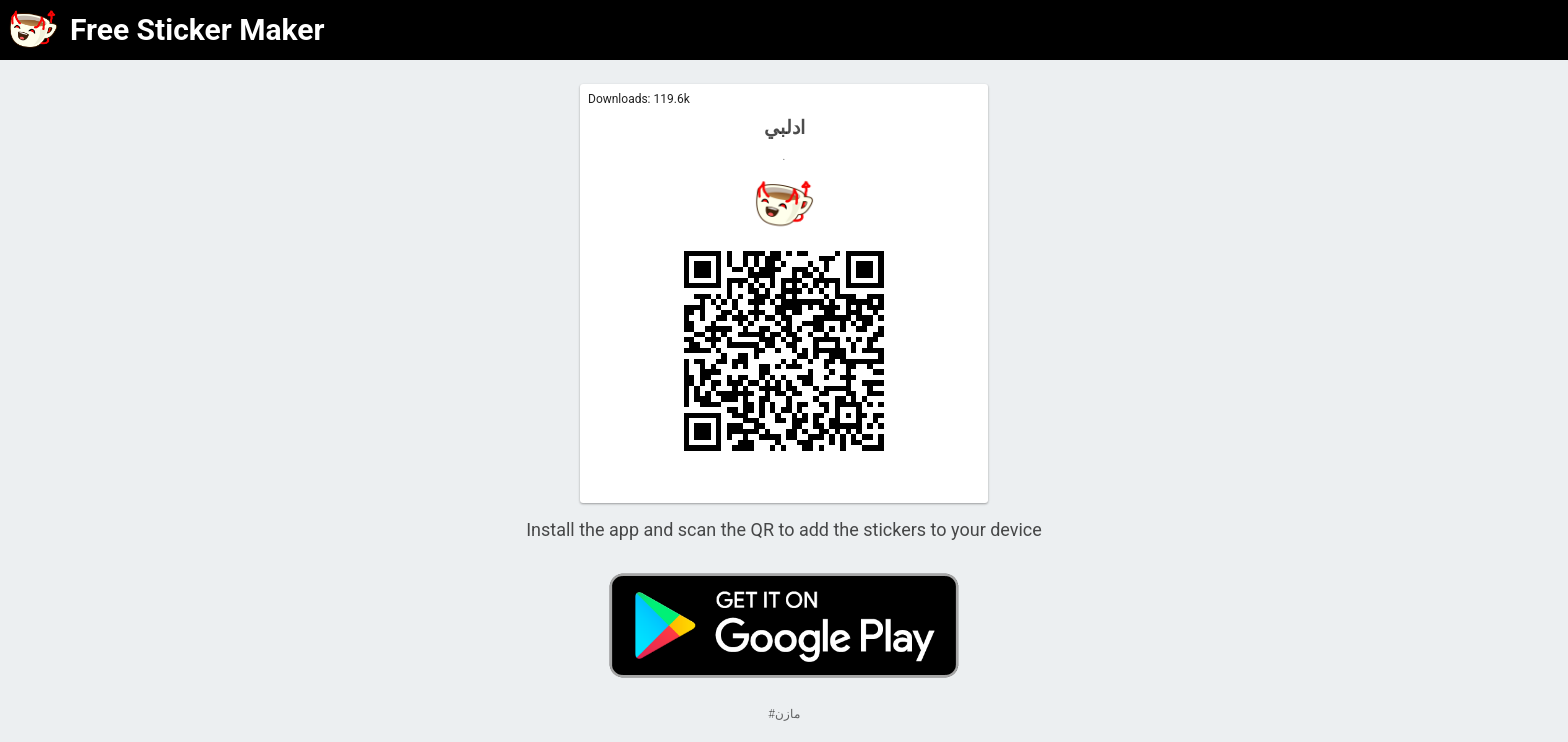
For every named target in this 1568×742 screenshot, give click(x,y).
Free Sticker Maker (197, 29)
